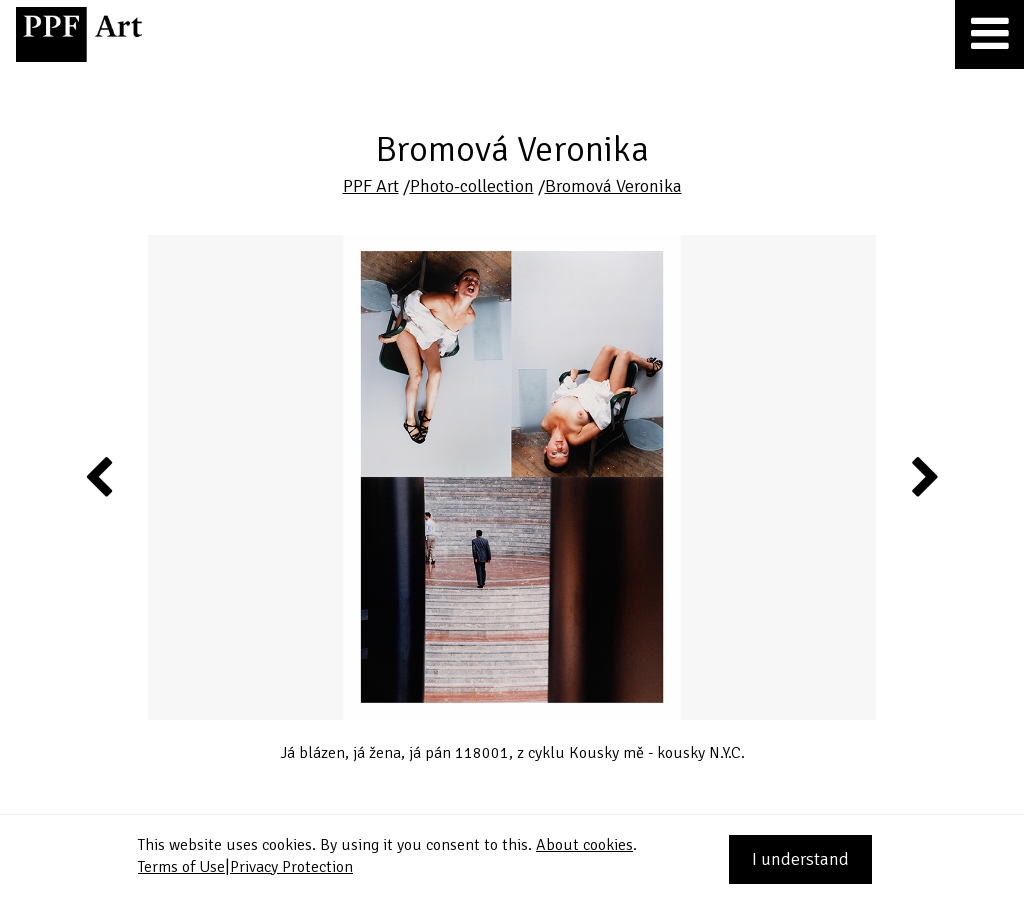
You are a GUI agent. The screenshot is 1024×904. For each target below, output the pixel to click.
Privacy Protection (291, 867)
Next (923, 476)
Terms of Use (181, 867)
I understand (800, 859)
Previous (100, 476)
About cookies (584, 845)
